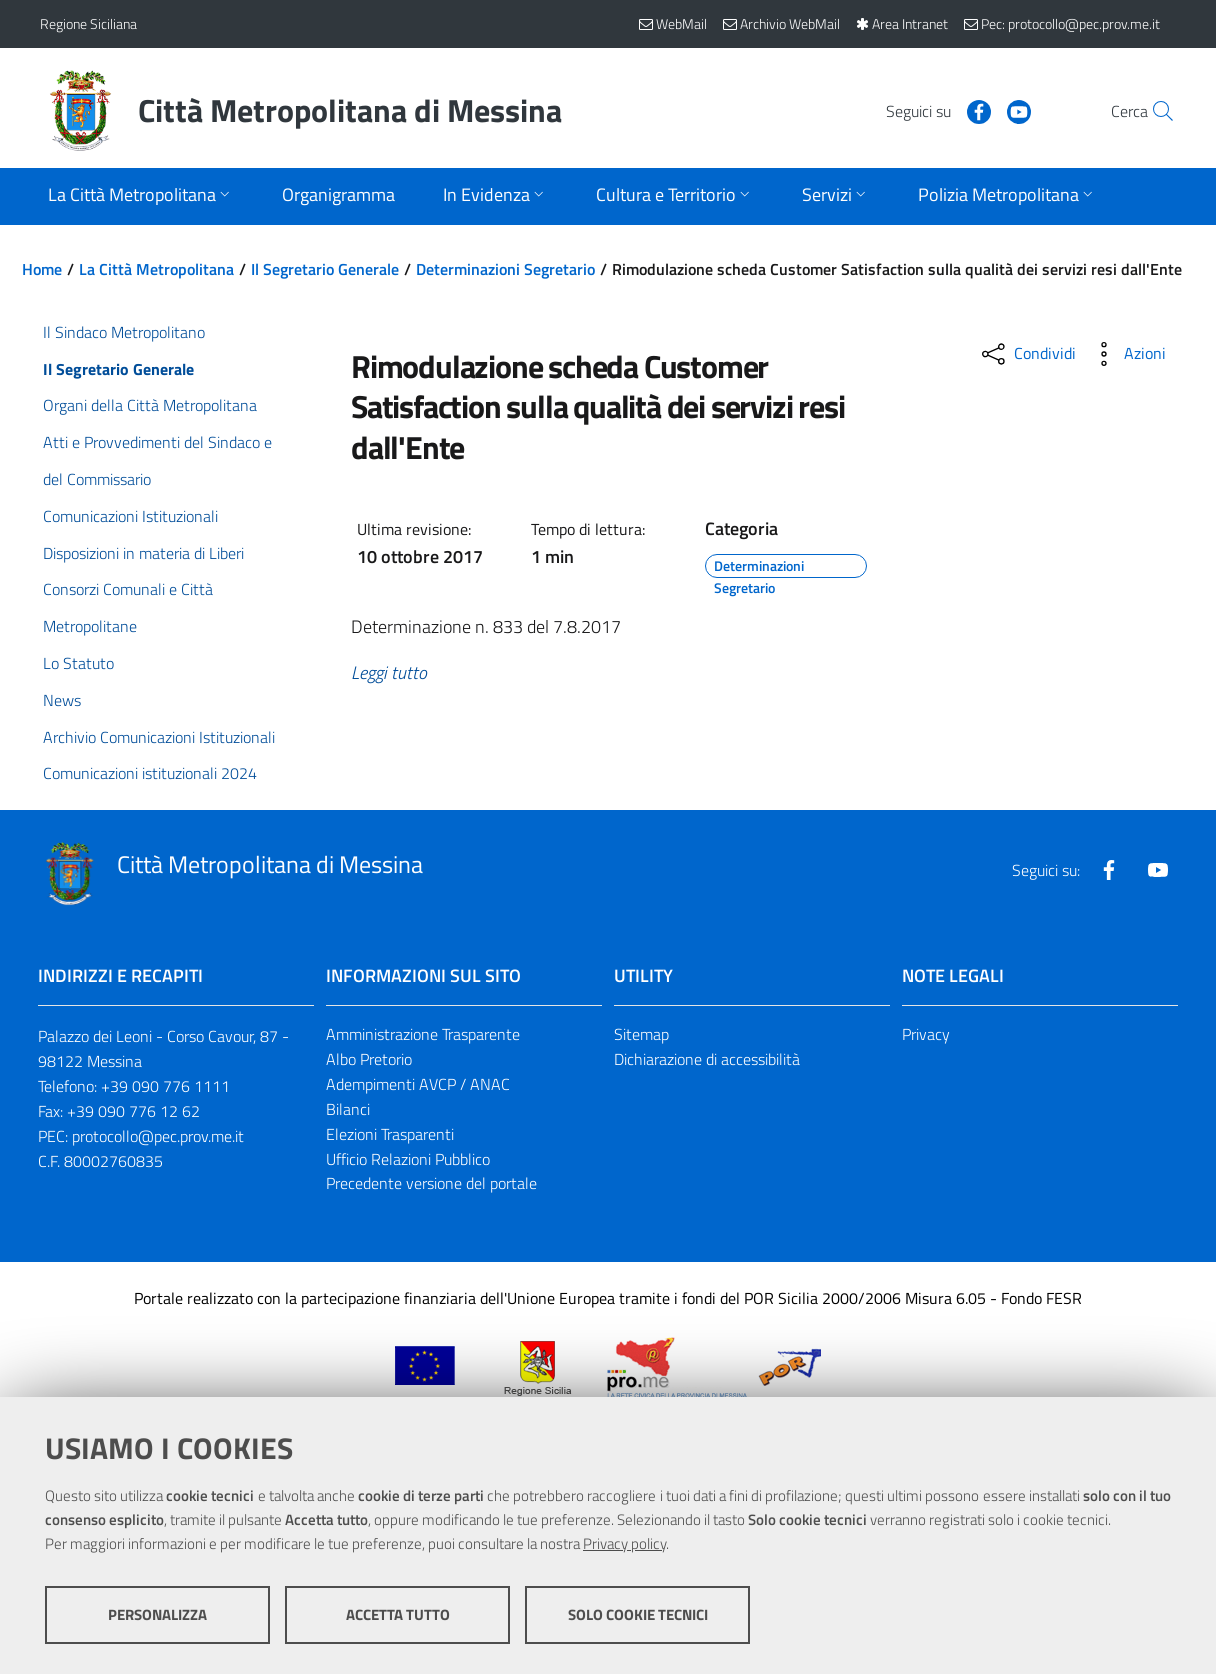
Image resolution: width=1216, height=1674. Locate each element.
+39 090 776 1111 (165, 1086)
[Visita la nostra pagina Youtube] (975, 110)
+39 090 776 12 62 (133, 1111)
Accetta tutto (398, 1614)
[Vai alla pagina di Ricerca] (1152, 111)
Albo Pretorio (369, 1059)
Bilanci (348, 1109)
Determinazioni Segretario (505, 269)
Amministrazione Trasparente (423, 1034)
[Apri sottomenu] (141, 196)
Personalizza (157, 1614)
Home (42, 269)
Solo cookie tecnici (638, 1614)
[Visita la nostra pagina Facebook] (935, 110)
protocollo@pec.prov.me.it (158, 1136)
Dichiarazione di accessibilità (707, 1059)
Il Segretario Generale (325, 269)
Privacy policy (624, 1543)
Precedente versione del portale (431, 1183)
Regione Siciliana (88, 23)
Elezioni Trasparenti (390, 1134)
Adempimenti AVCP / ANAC (418, 1084)
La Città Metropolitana (156, 269)
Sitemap (641, 1034)
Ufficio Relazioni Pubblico (408, 1159)
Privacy (926, 1034)
